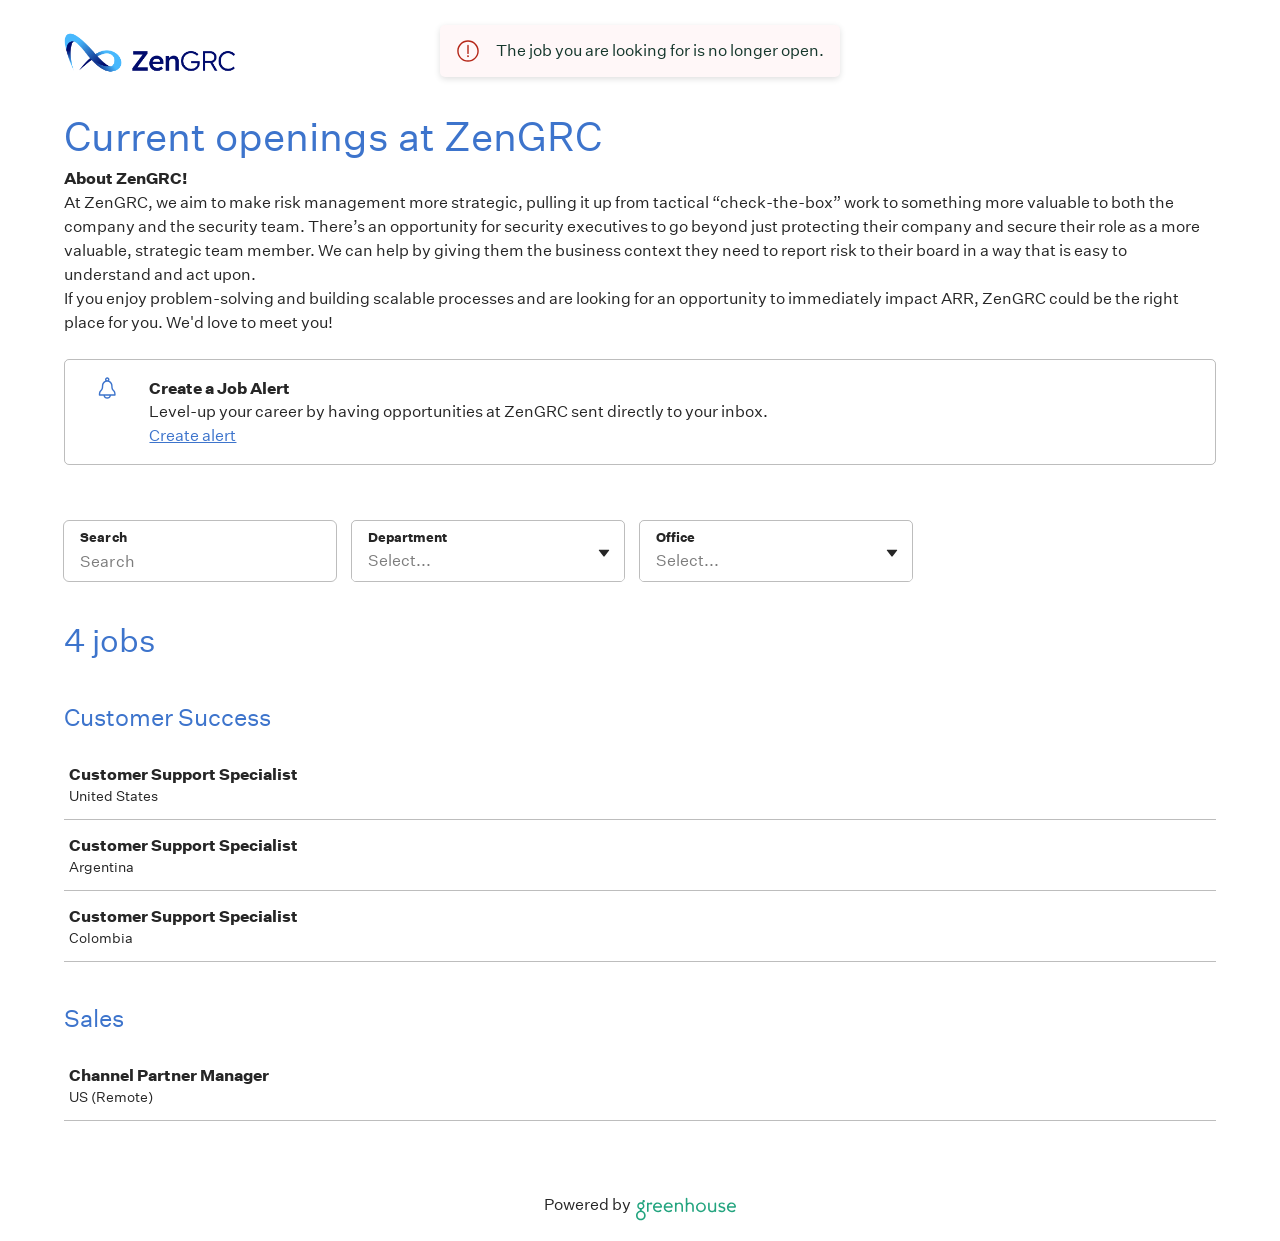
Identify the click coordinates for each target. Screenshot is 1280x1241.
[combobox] (369, 561)
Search (103, 537)
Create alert (192, 435)
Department (407, 537)
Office (675, 537)
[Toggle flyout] (604, 553)
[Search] (200, 564)
